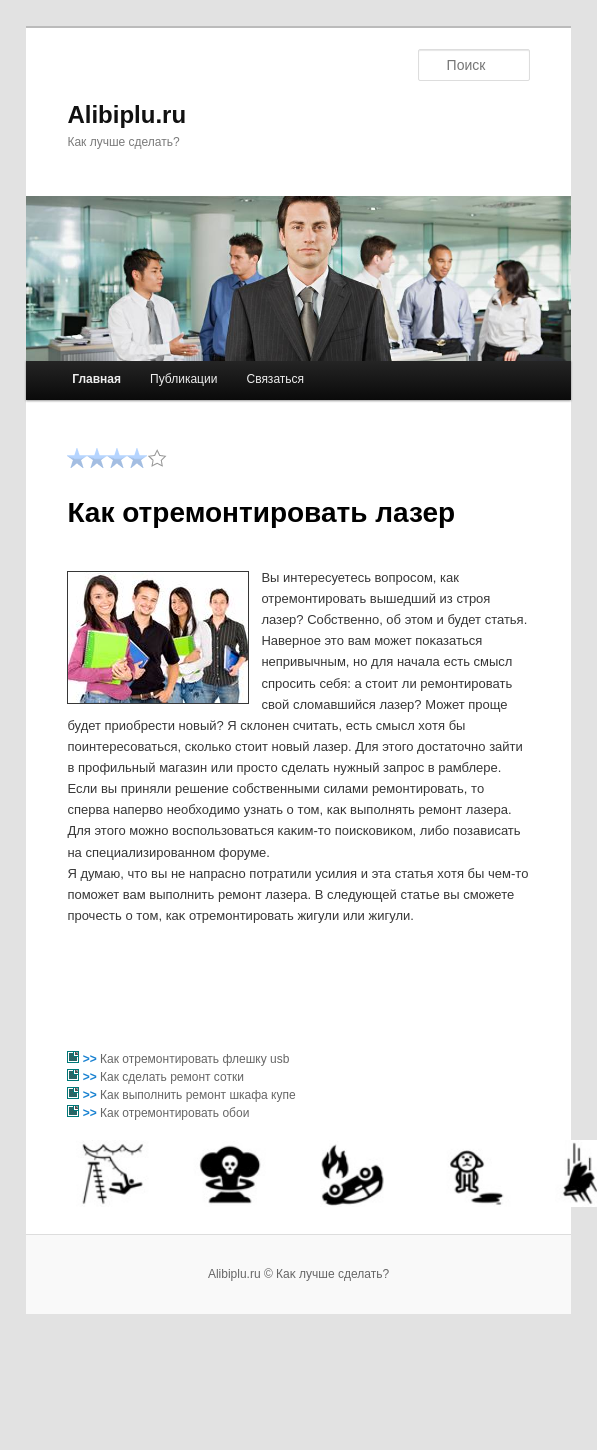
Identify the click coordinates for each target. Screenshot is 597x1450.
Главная (96, 379)
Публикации (183, 379)
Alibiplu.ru (126, 114)
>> (91, 1059)
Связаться (275, 379)
